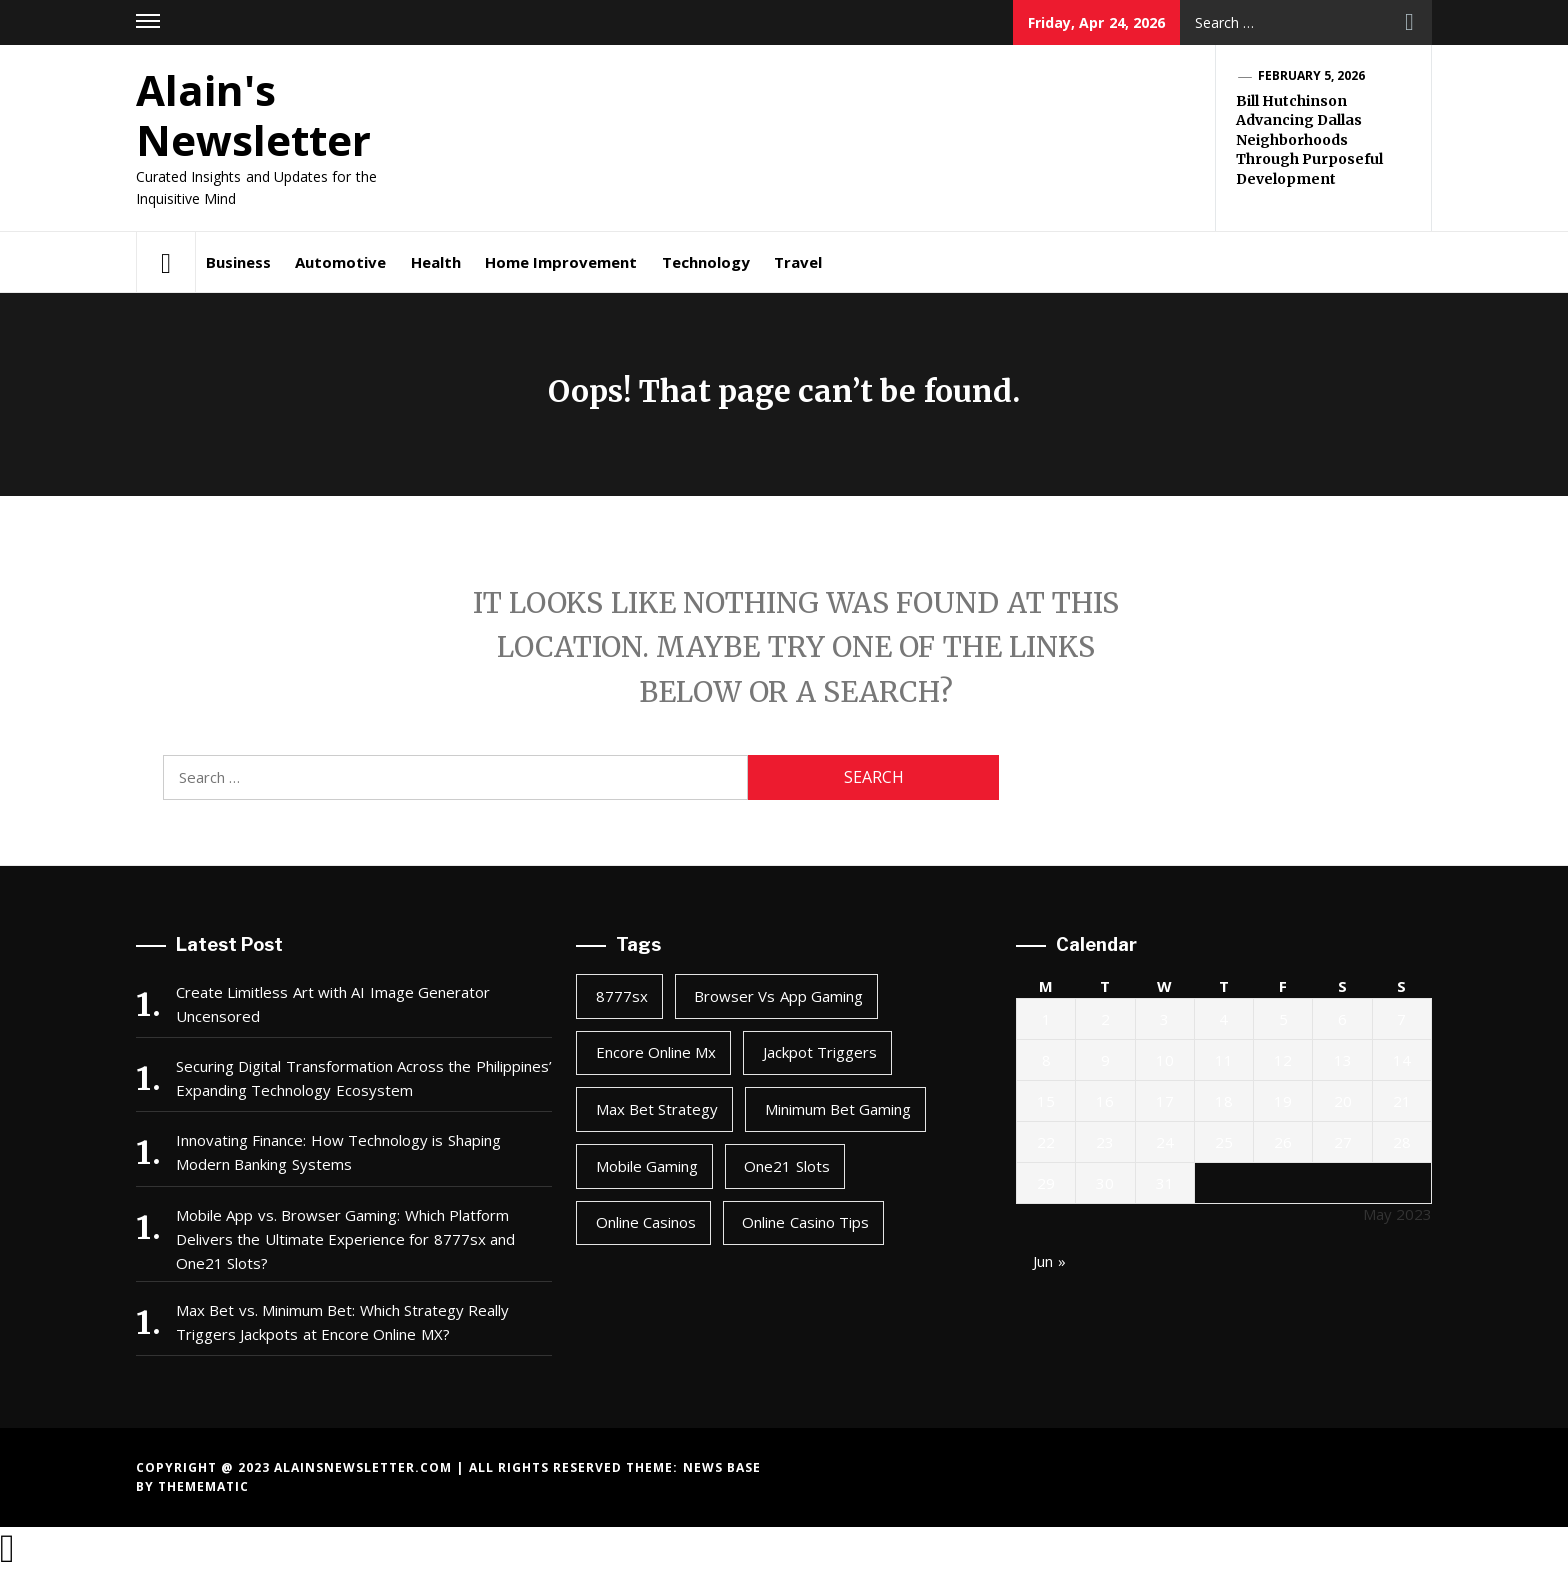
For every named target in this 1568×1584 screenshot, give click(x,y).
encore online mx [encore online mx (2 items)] (656, 1052)
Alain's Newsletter (253, 114)
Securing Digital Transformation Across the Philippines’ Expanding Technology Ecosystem (364, 1078)
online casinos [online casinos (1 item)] (646, 1222)
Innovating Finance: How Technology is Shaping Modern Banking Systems (338, 1152)
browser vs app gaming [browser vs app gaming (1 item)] (778, 996)
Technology (706, 262)
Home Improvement (561, 262)
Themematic (203, 1486)
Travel (798, 262)
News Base (722, 1467)
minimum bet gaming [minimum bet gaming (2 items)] (838, 1109)
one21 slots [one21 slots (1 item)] (786, 1166)
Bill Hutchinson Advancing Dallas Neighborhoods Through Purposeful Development (1309, 140)
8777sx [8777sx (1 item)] (622, 996)
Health (436, 262)
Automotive (340, 262)
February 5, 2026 (1312, 75)
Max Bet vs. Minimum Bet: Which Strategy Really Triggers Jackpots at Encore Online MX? (342, 1322)
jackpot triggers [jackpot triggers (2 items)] (820, 1052)
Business (238, 262)
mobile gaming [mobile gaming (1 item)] (647, 1166)
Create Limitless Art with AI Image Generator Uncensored (333, 1004)
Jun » (1049, 1261)
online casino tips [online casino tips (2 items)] (805, 1222)
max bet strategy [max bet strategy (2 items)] (657, 1109)
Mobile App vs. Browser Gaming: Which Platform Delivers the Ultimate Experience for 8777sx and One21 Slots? (345, 1239)
